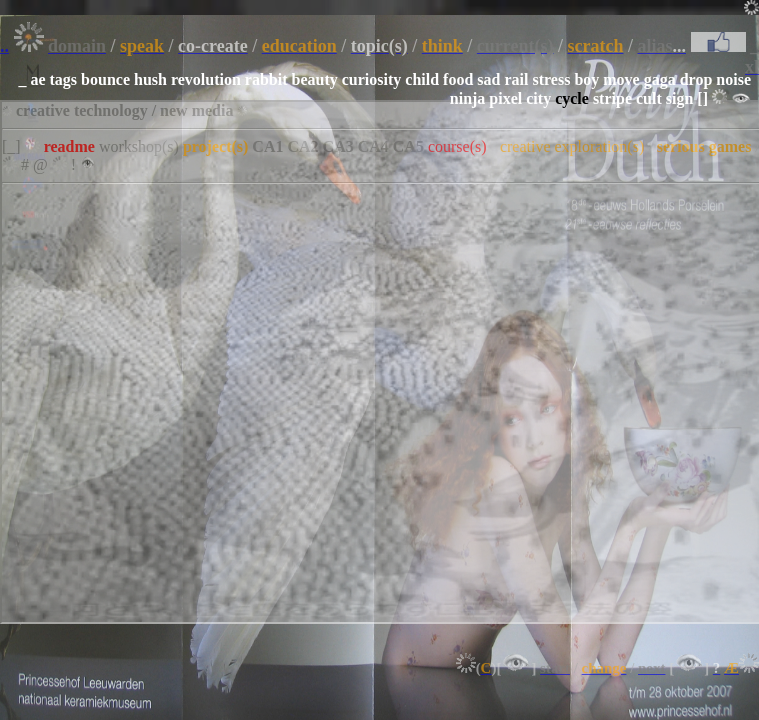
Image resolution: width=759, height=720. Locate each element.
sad (488, 79)
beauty (315, 79)
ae (37, 79)
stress (551, 79)
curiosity (372, 79)
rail (516, 79)
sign (680, 98)
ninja (468, 98)
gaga (660, 79)
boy (586, 79)
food (458, 79)
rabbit (266, 79)
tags (64, 79)
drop (696, 79)
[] (702, 98)
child (422, 79)
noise (733, 79)
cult (649, 98)
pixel (505, 98)
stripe (612, 98)
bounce (105, 79)
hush (150, 79)
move (621, 79)
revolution (206, 79)
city (538, 98)
